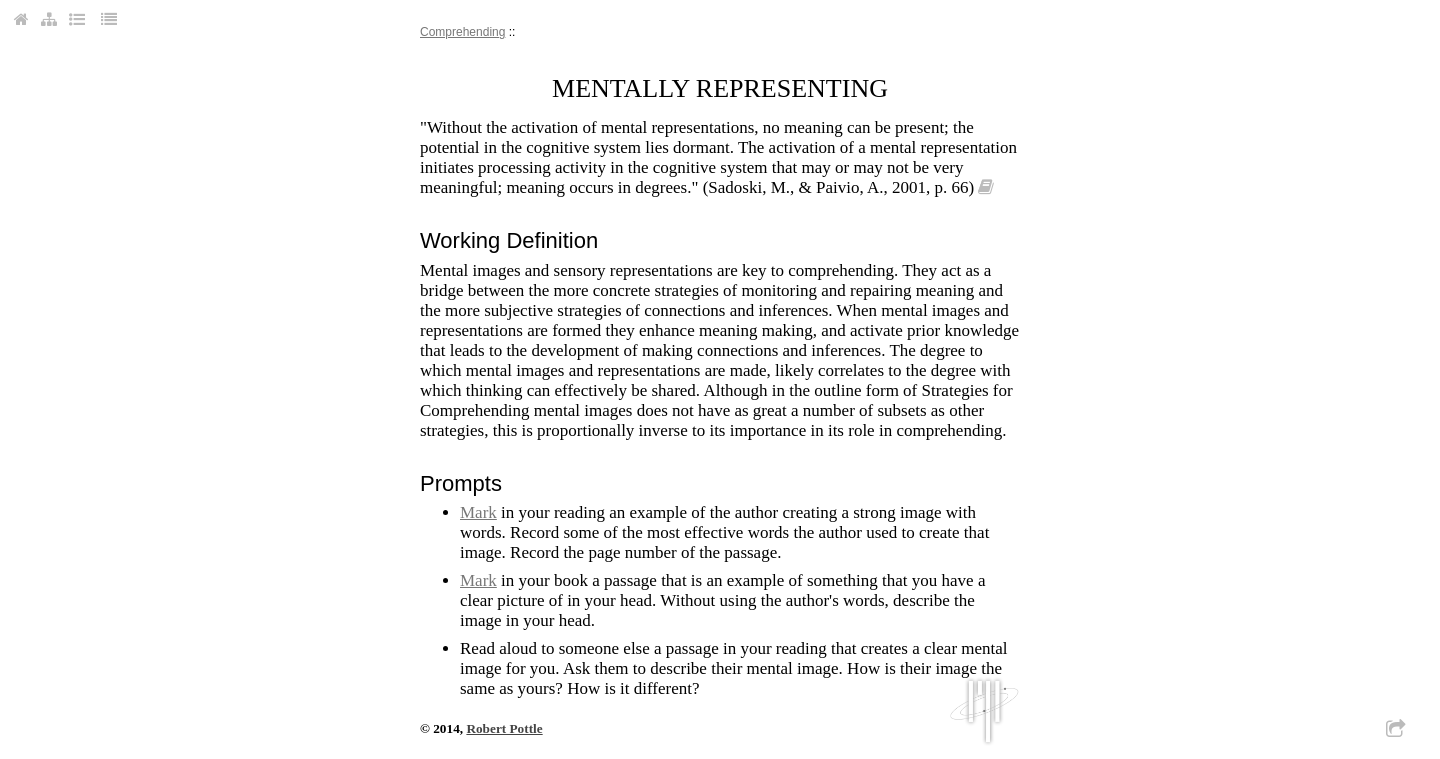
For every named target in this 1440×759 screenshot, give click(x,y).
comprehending (462, 32)
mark (478, 512)
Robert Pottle (504, 728)
